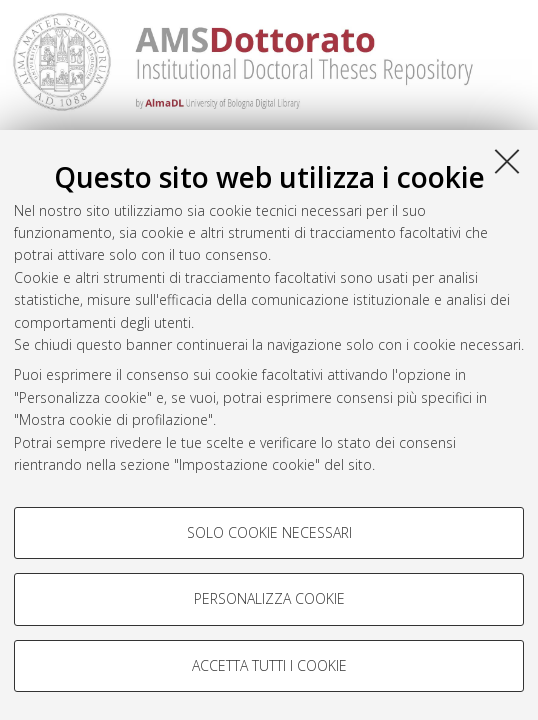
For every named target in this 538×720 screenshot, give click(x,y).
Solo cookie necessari (269, 532)
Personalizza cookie (269, 598)
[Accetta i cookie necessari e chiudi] (507, 161)
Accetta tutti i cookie (269, 665)
